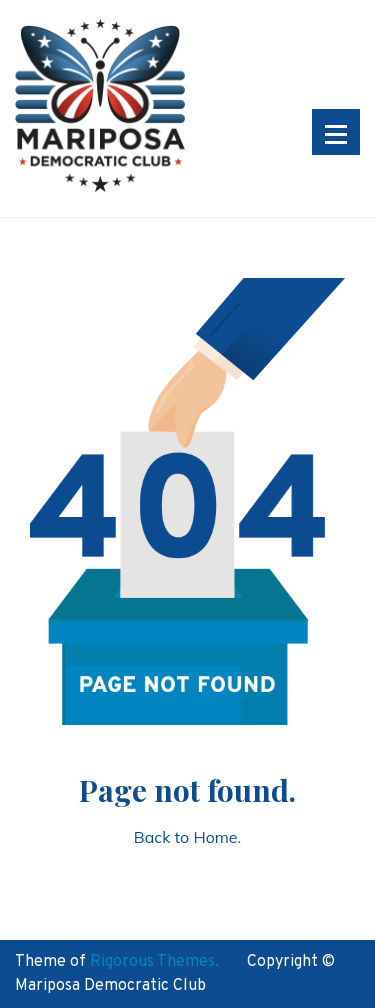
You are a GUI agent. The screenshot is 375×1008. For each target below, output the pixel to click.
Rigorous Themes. (154, 962)
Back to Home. (187, 837)
